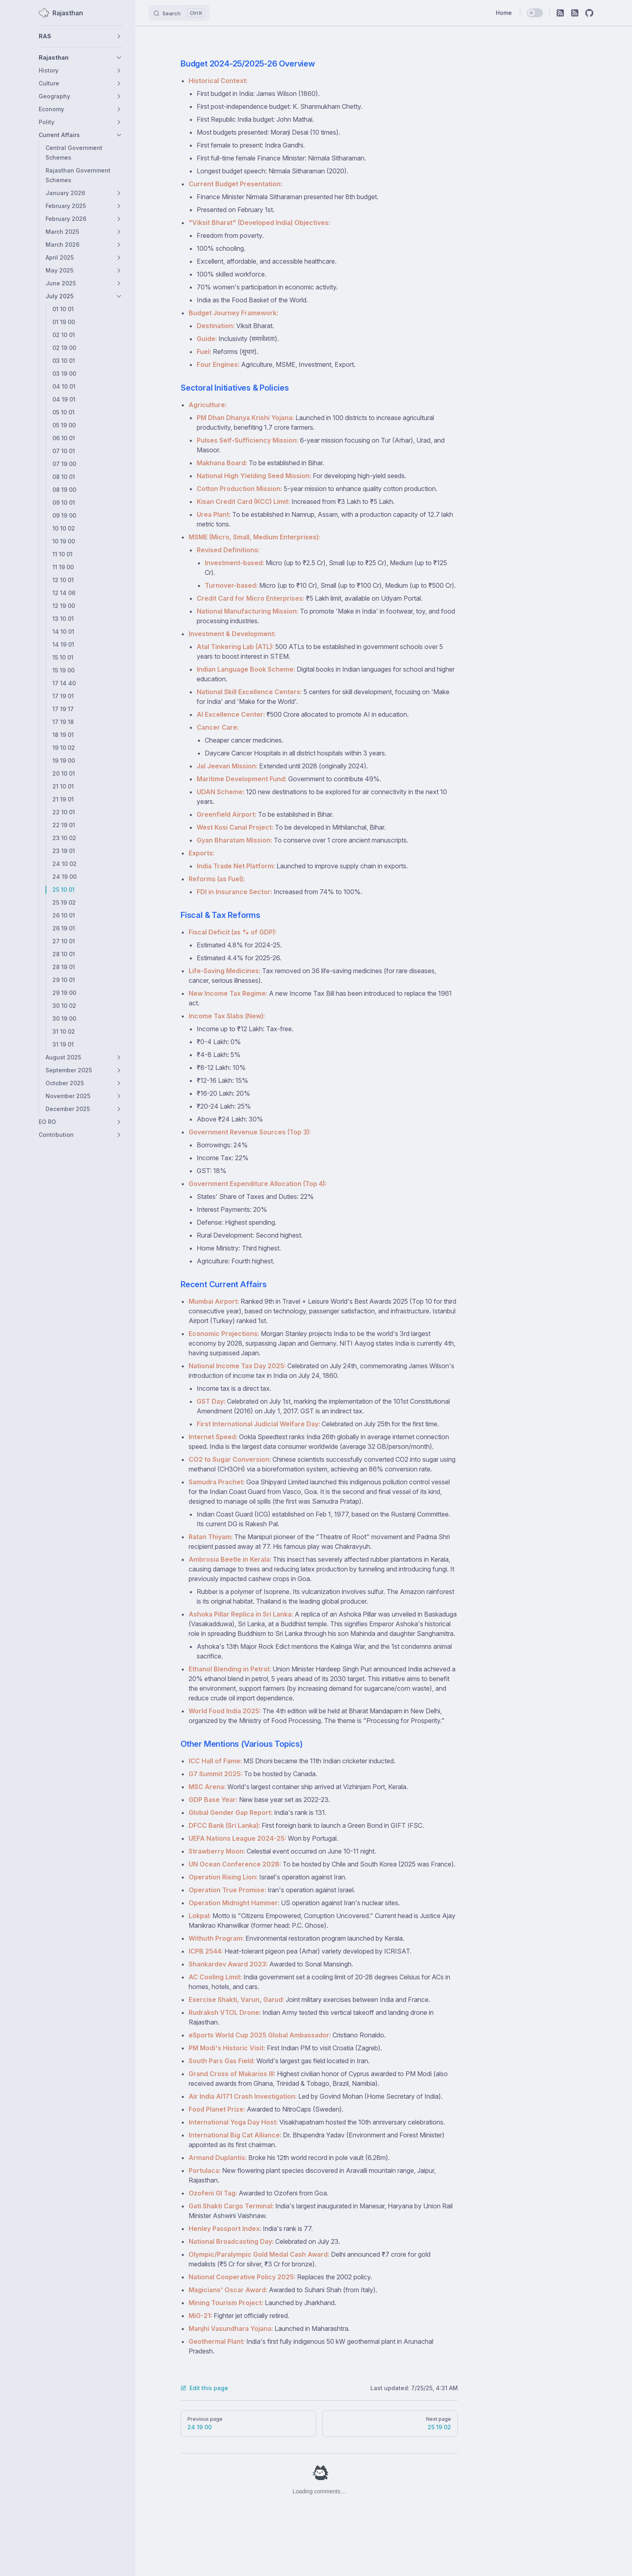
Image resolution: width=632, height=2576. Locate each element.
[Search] (179, 13)
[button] (81, 36)
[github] (589, 13)
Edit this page (204, 2388)
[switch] (535, 12)
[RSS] (560, 13)
